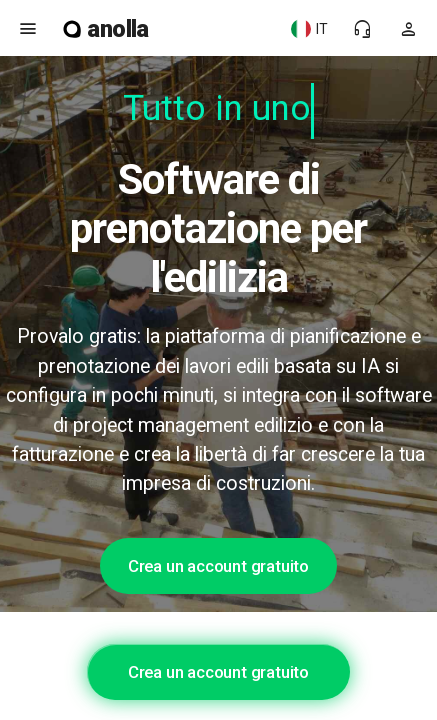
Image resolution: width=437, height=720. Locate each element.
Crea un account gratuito (218, 566)
